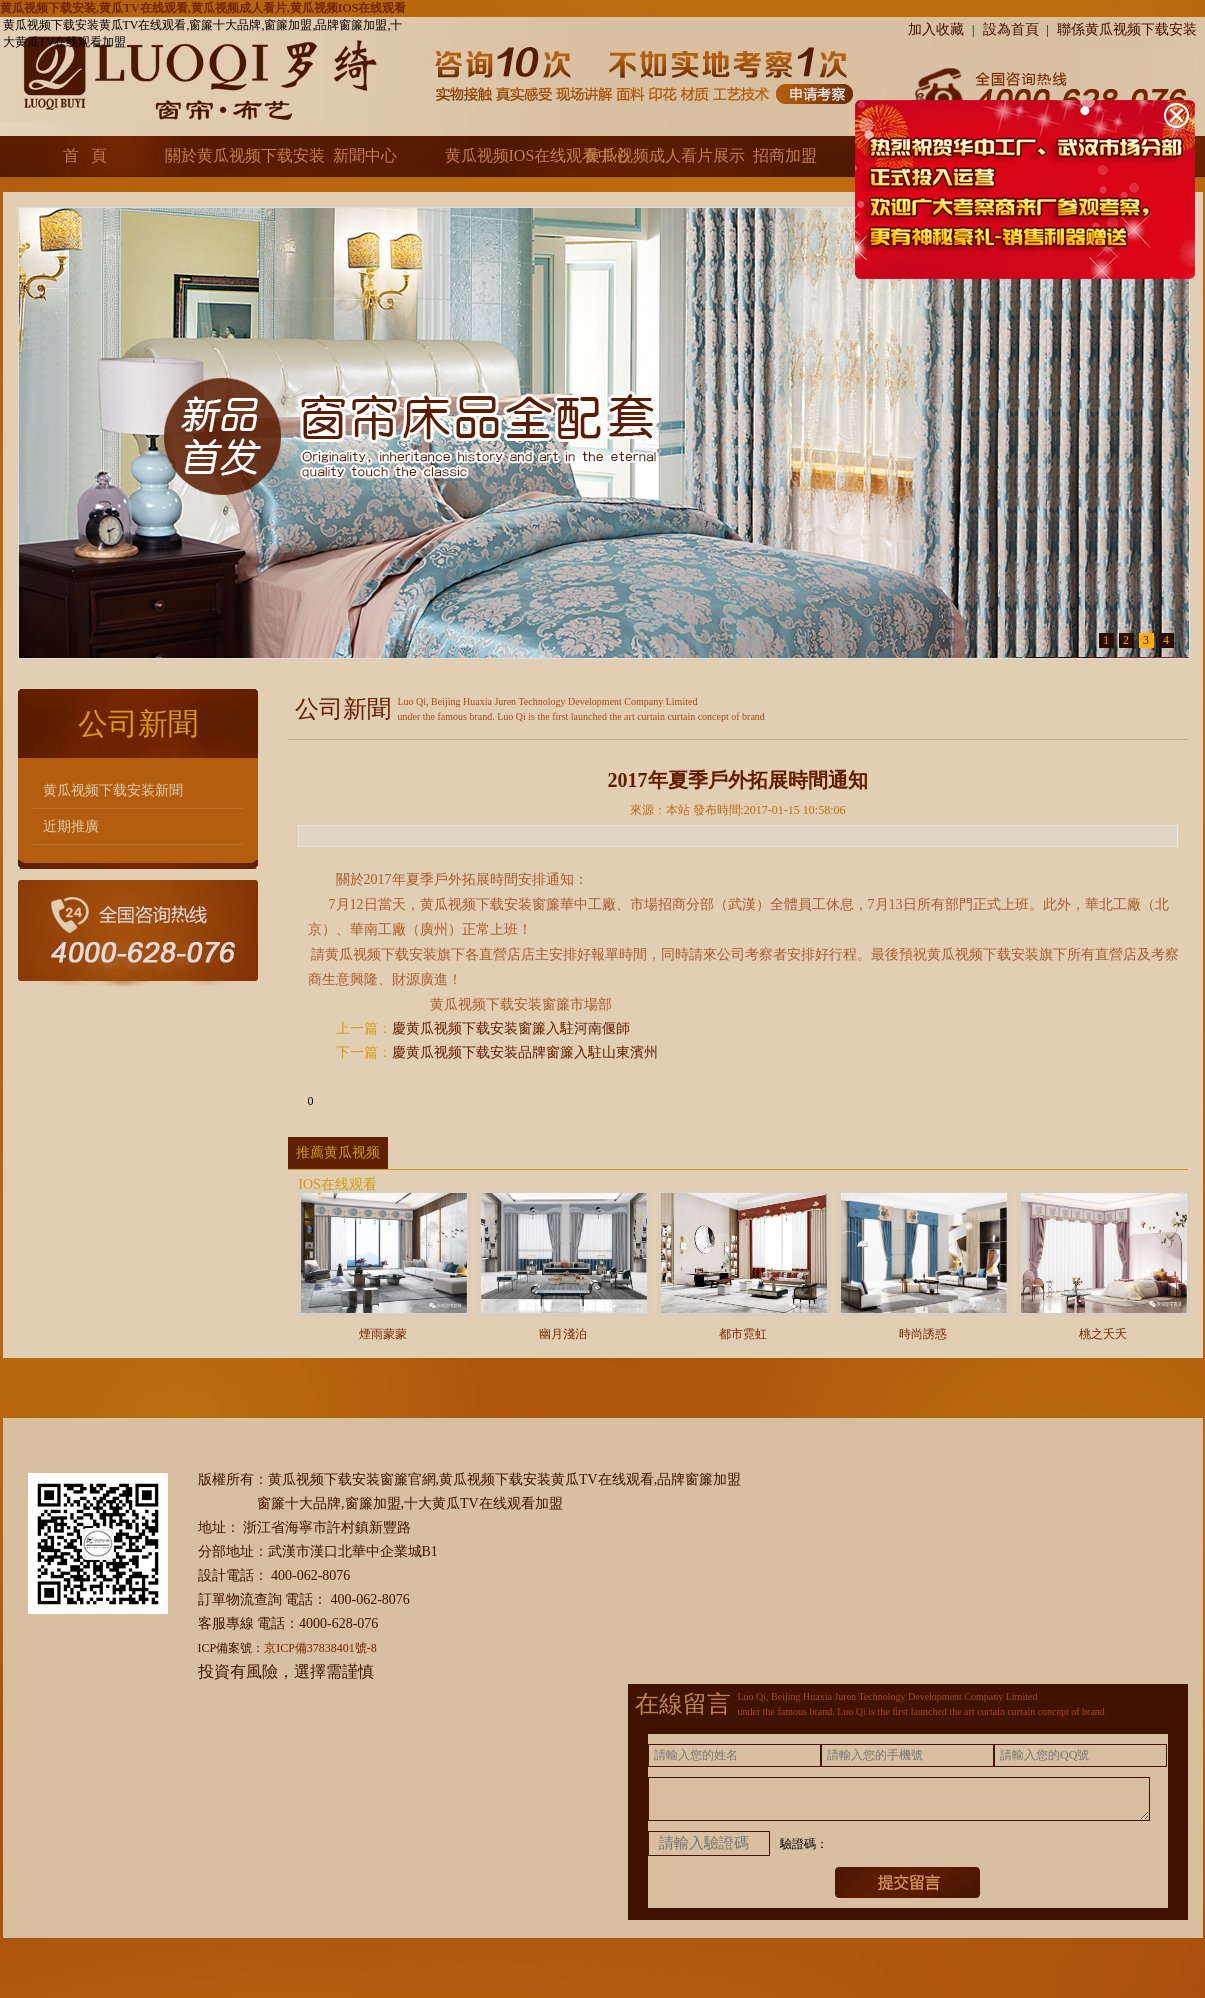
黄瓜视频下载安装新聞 (113, 790)
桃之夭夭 (1104, 1328)
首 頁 (85, 155)
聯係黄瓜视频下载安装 (1127, 29)
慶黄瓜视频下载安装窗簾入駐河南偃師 (511, 1028)
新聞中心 (365, 155)
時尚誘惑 (924, 1328)
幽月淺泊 (564, 1328)
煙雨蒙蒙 (384, 1328)
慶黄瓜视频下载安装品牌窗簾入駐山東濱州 (525, 1052)
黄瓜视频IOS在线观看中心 (506, 155)
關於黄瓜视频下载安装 (226, 155)
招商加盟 (785, 155)
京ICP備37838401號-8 (320, 1648)
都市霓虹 (744, 1328)
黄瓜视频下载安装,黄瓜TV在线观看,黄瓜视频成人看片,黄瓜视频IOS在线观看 (203, 8)
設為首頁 (1011, 29)
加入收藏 (936, 29)
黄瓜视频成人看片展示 (646, 155)
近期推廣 (71, 826)
